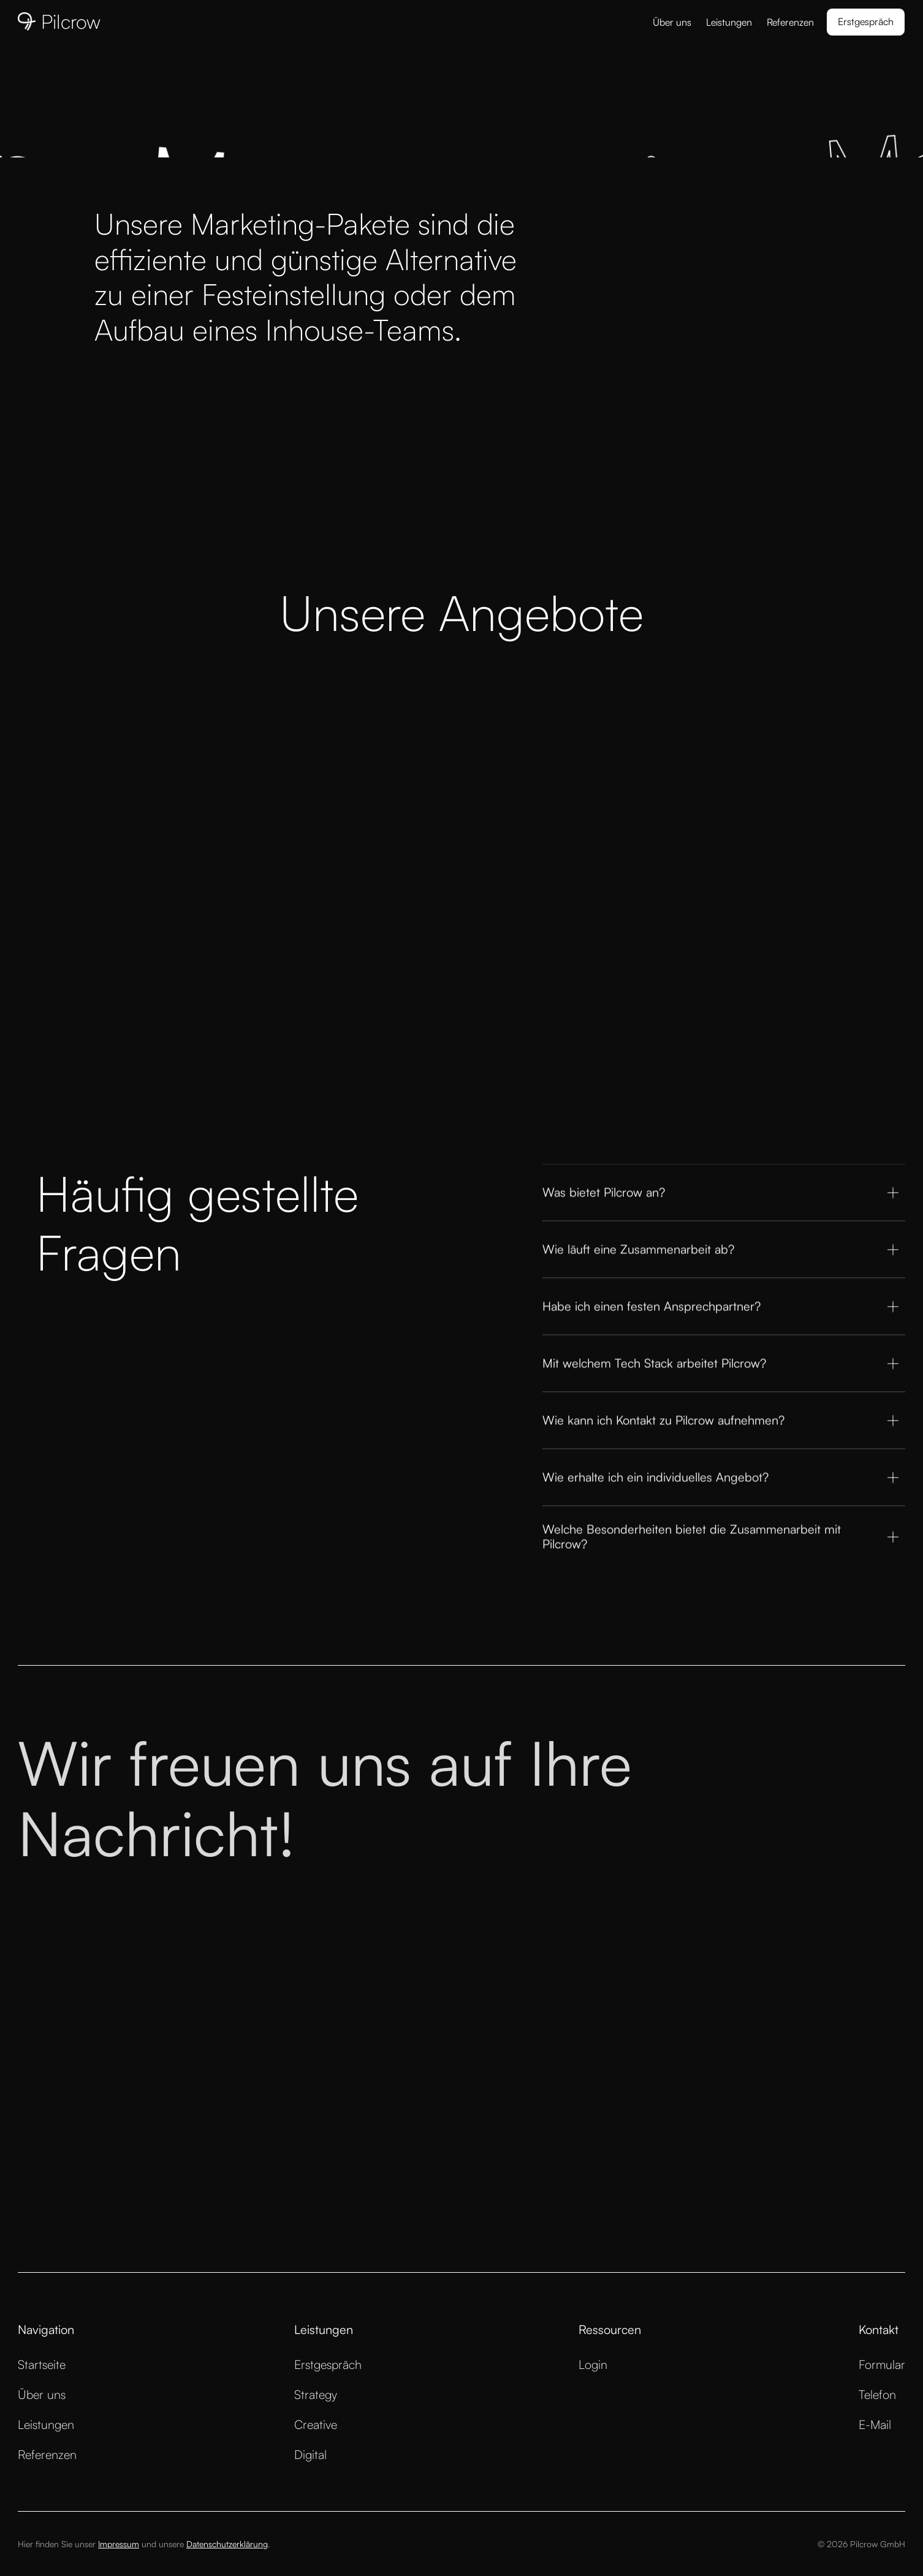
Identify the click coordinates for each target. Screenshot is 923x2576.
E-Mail (875, 2424)
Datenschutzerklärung (227, 2544)
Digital (310, 2454)
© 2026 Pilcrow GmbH (861, 2544)
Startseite (42, 2364)
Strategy (315, 2394)
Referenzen (790, 22)
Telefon (877, 2394)
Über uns (672, 22)
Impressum (118, 2544)
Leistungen (729, 22)
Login (593, 2364)
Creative (315, 2424)
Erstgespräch (328, 2364)
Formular (882, 2364)
